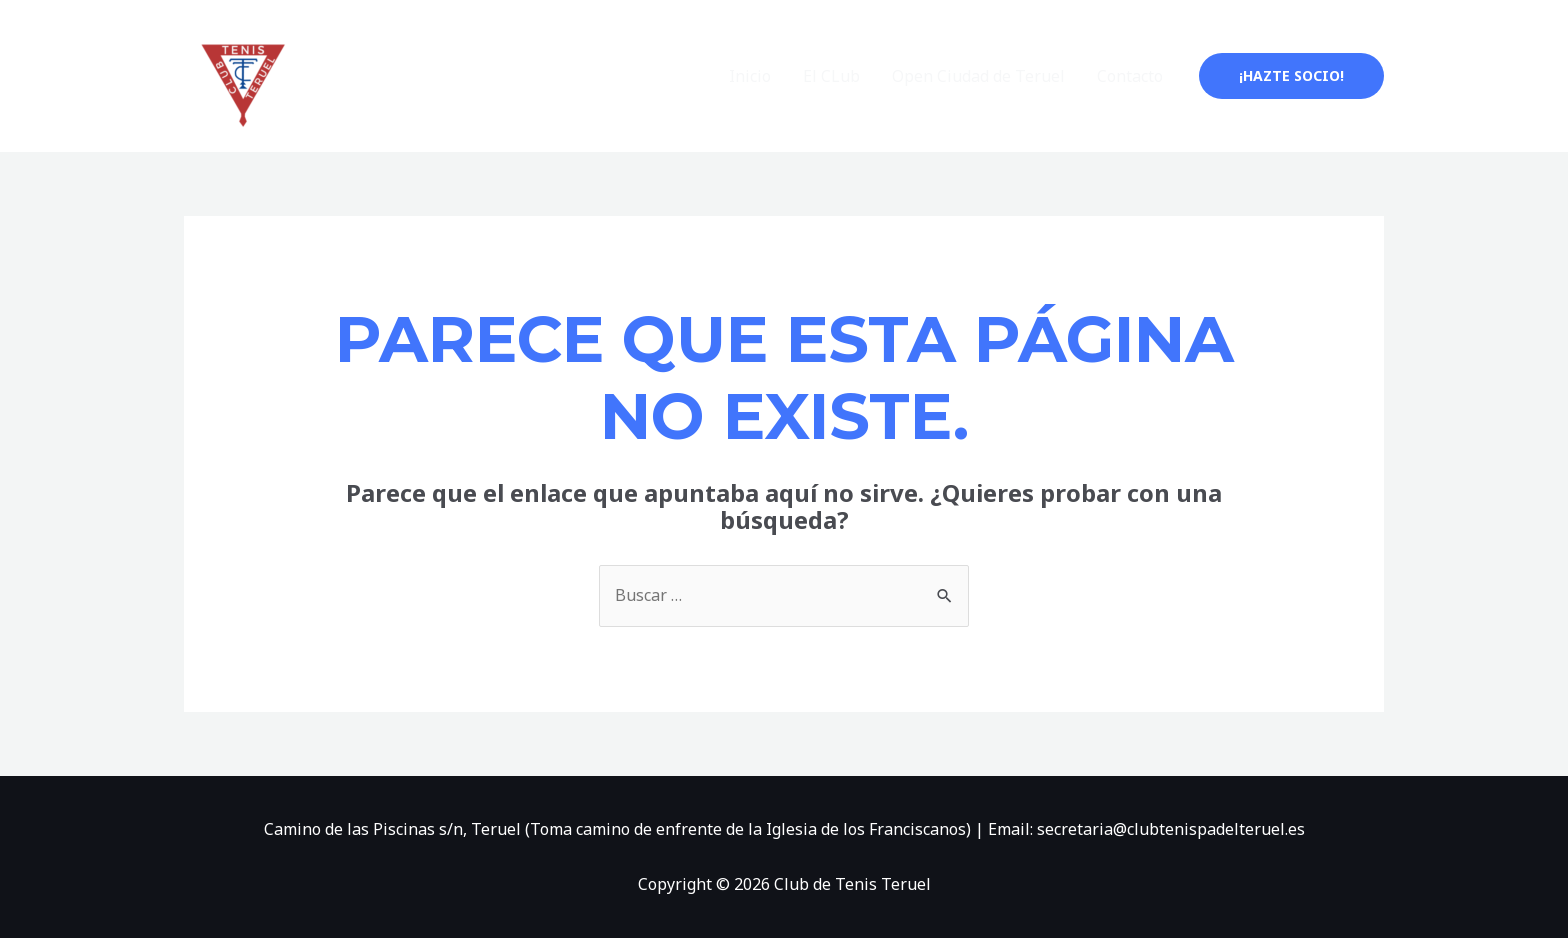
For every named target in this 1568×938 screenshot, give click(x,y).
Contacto (1130, 76)
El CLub (831, 76)
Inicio (750, 76)
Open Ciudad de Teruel (978, 76)
